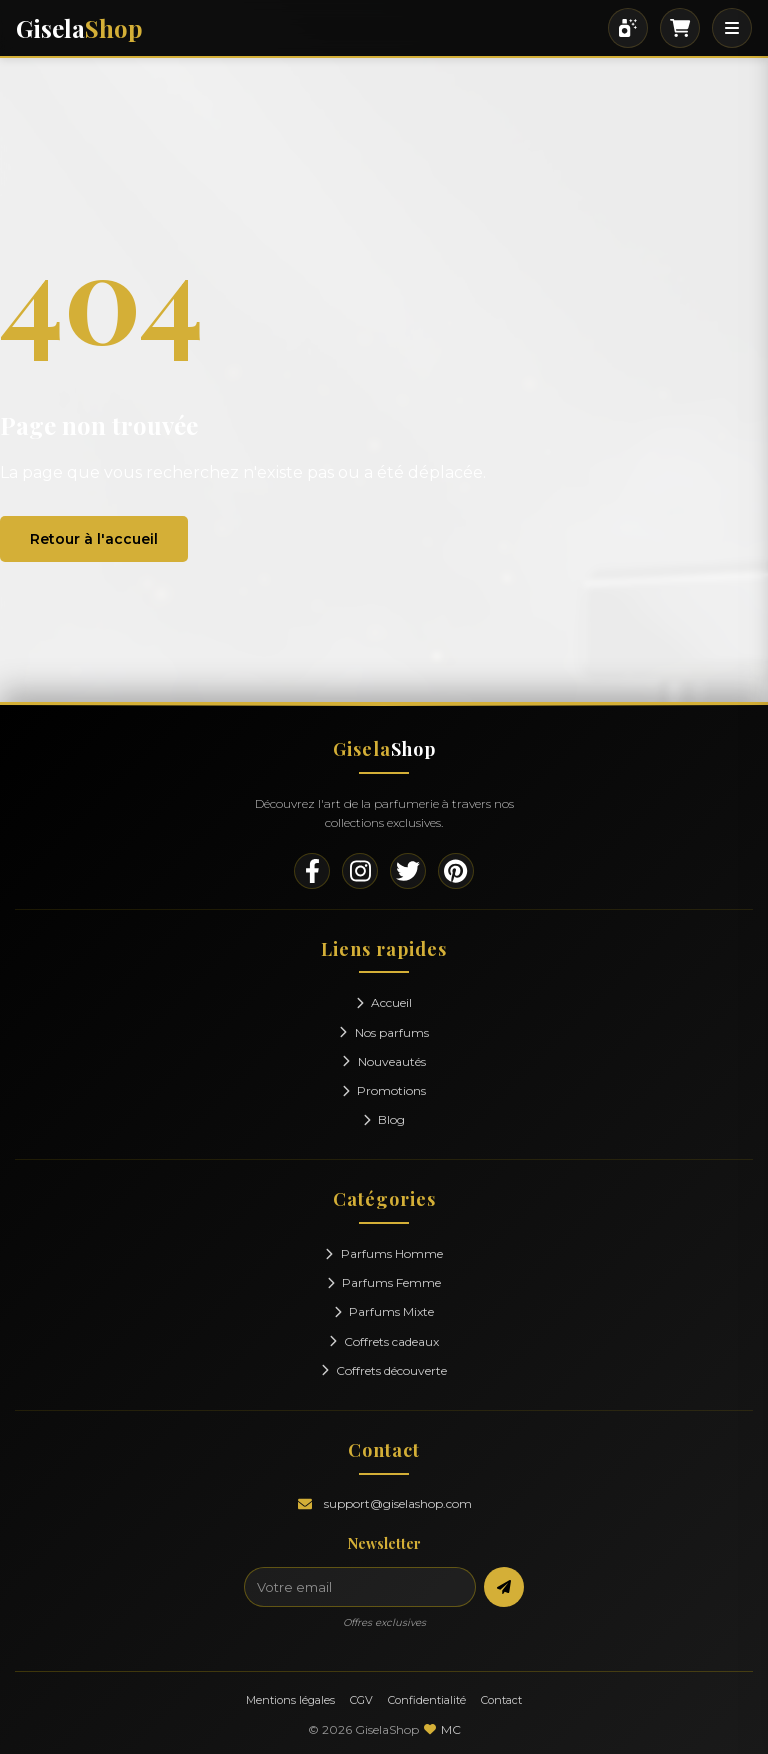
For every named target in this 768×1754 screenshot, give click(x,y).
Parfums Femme (384, 1282)
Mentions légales (290, 1700)
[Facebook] (312, 871)
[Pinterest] (456, 871)
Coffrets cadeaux (384, 1341)
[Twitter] (408, 871)
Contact (501, 1700)
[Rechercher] (628, 28)
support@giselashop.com (398, 1503)
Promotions (384, 1090)
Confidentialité (427, 1700)
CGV (361, 1700)
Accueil (384, 1002)
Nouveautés (384, 1061)
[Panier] (680, 28)
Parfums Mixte (384, 1311)
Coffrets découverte (384, 1370)
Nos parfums (384, 1032)
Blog (384, 1119)
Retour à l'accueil (94, 539)
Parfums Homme (384, 1253)
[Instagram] (360, 871)
